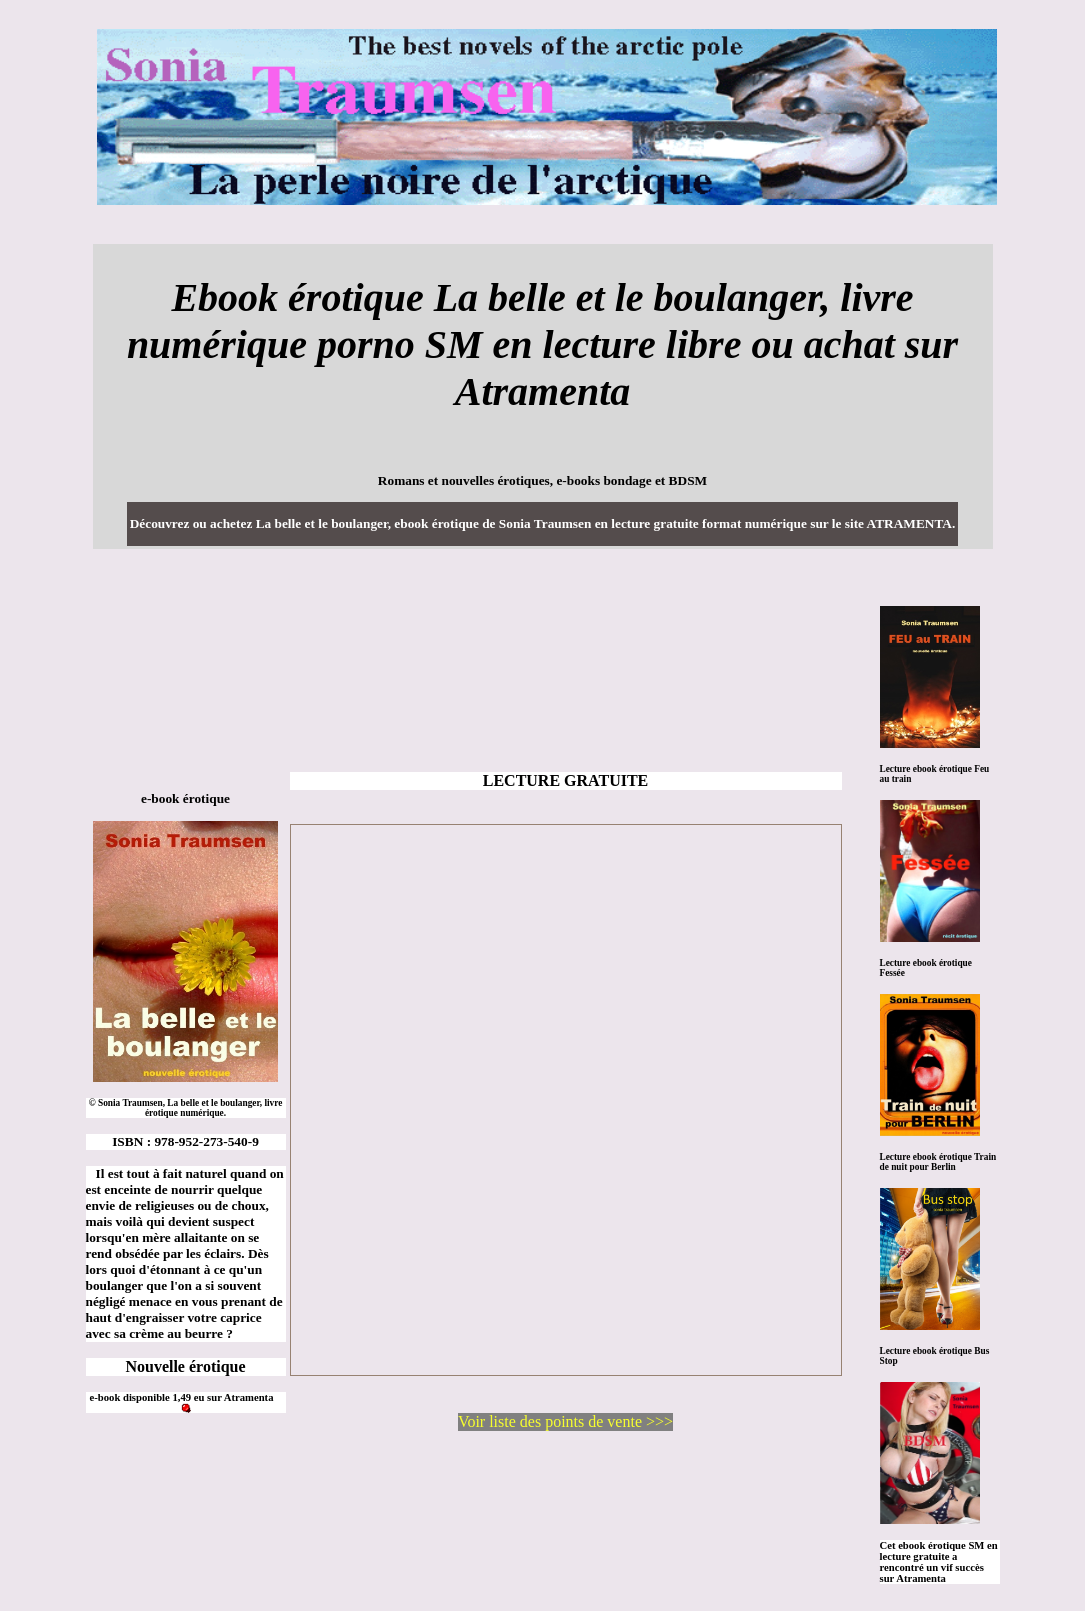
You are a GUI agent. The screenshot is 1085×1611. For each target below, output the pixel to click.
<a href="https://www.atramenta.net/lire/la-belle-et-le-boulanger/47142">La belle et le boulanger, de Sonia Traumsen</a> (566, 1100)
